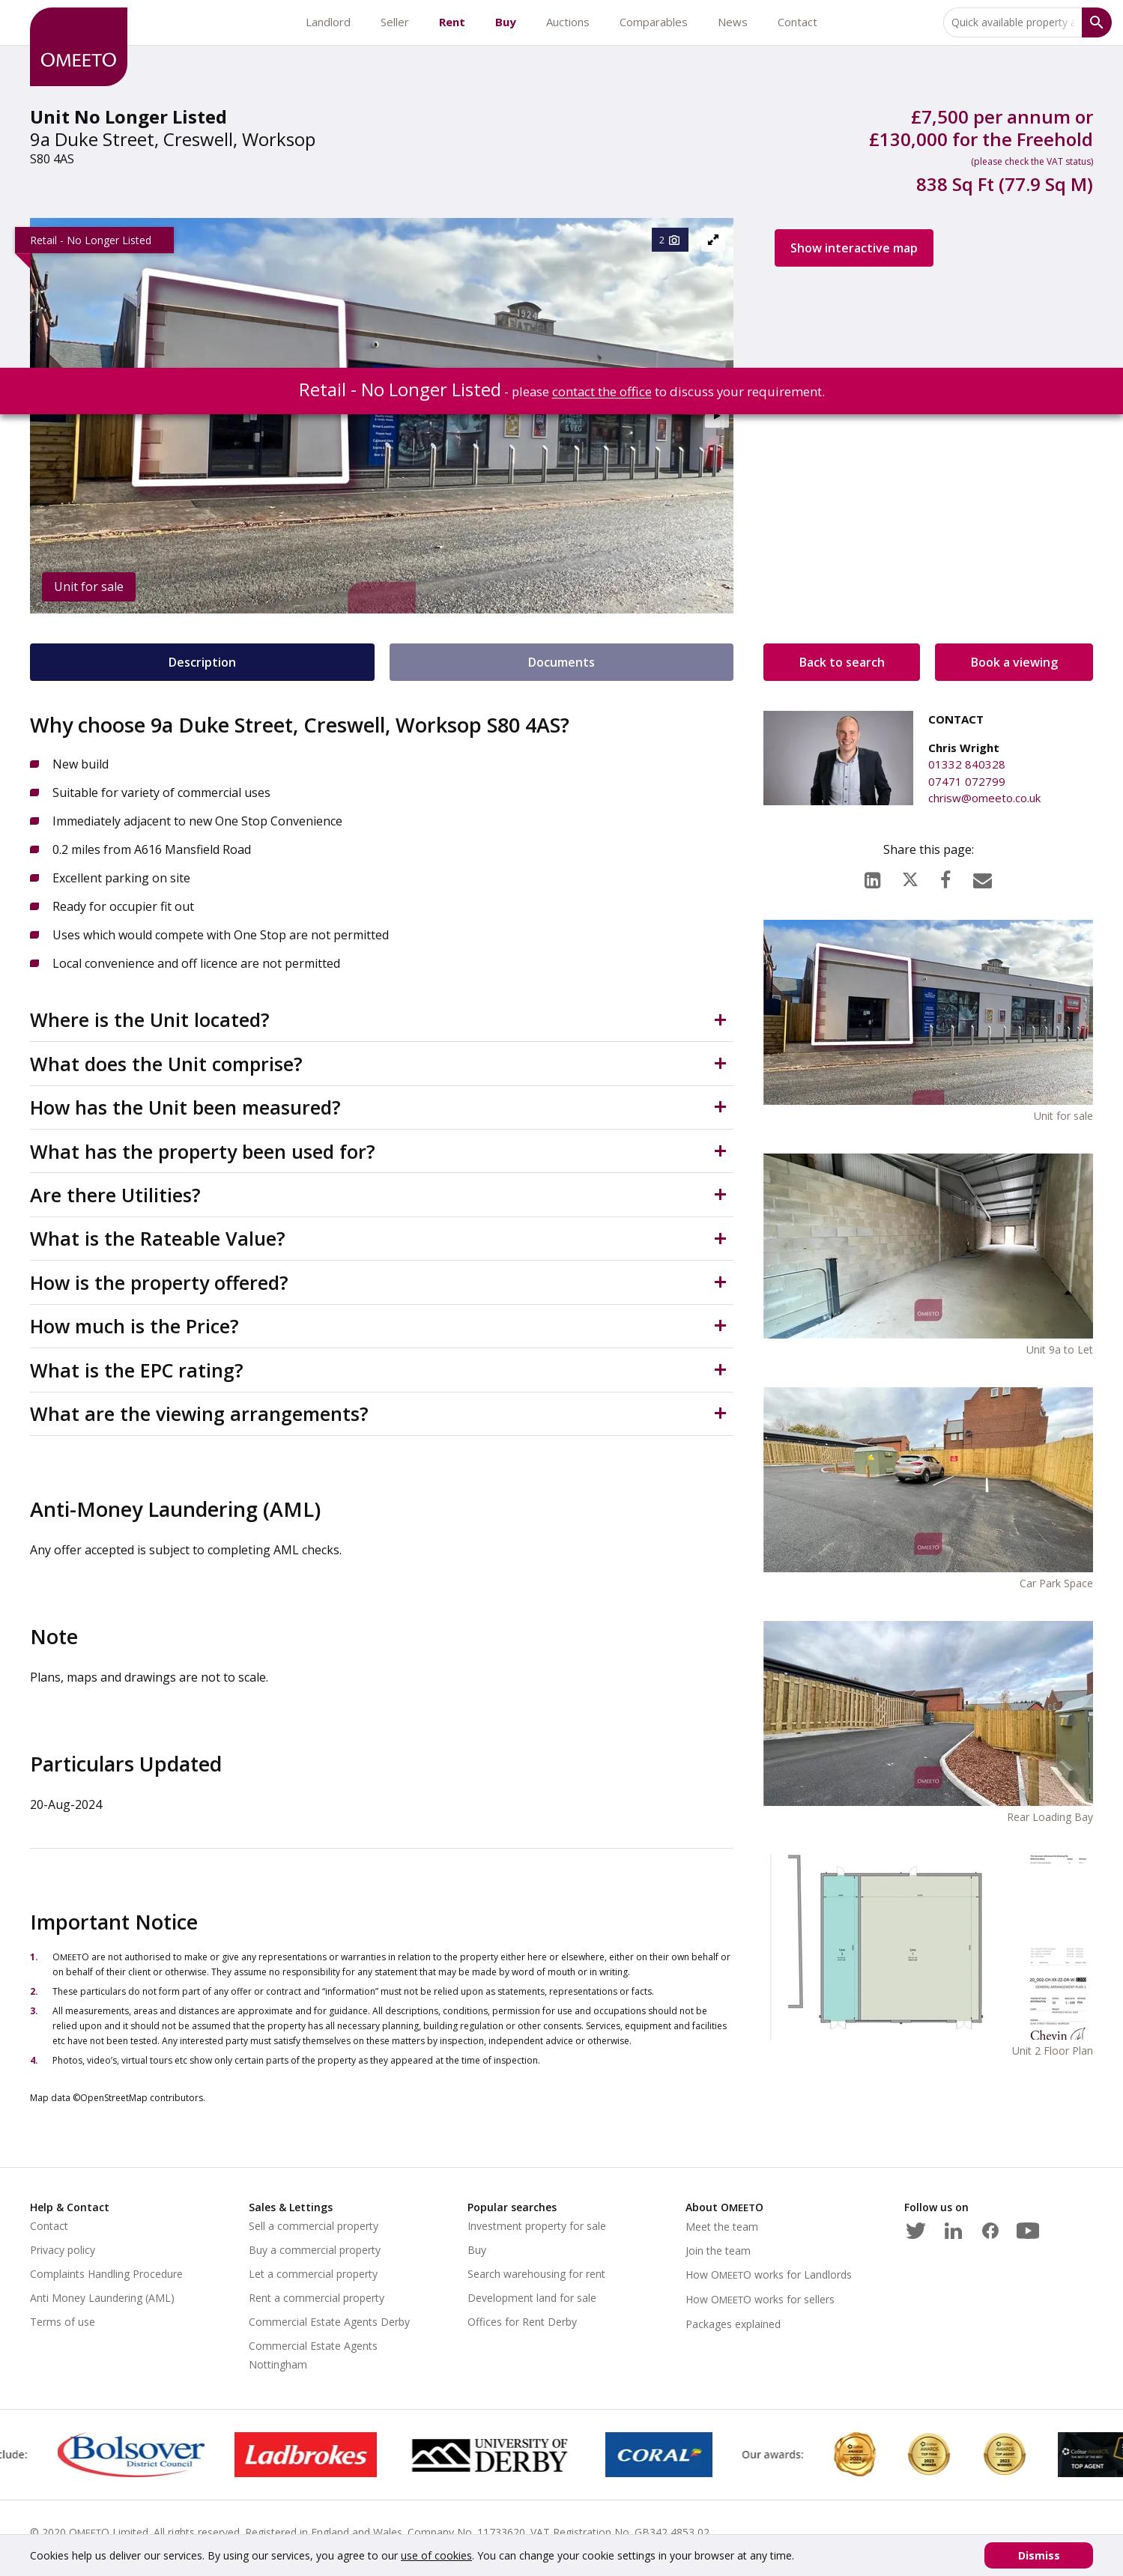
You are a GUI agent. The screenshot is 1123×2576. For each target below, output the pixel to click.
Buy (505, 21)
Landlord (328, 21)
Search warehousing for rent (536, 2274)
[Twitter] (915, 2227)
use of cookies (436, 2555)
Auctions (568, 21)
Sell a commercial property (313, 2226)
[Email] (982, 876)
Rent (452, 21)
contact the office (602, 391)
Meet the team (721, 2226)
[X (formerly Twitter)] (910, 876)
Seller (395, 21)
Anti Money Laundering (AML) (102, 2298)
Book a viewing (1014, 662)
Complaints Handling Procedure (106, 2274)
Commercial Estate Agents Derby (329, 2322)
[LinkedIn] (872, 876)
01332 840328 (966, 764)
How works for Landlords (768, 2274)
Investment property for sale (536, 2226)
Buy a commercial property (315, 2250)
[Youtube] (1028, 2227)
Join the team (718, 2250)
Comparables (654, 21)
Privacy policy (62, 2250)
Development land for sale (531, 2298)
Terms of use (62, 2322)
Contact (797, 21)
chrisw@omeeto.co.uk (984, 797)
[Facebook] (945, 876)
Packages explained (733, 2324)
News (733, 21)
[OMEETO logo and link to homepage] (78, 46)
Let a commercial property (313, 2274)
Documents (561, 662)
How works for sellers (760, 2299)
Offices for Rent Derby (522, 2322)
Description (202, 662)
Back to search (842, 662)
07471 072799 (966, 781)
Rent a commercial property (316, 2298)
